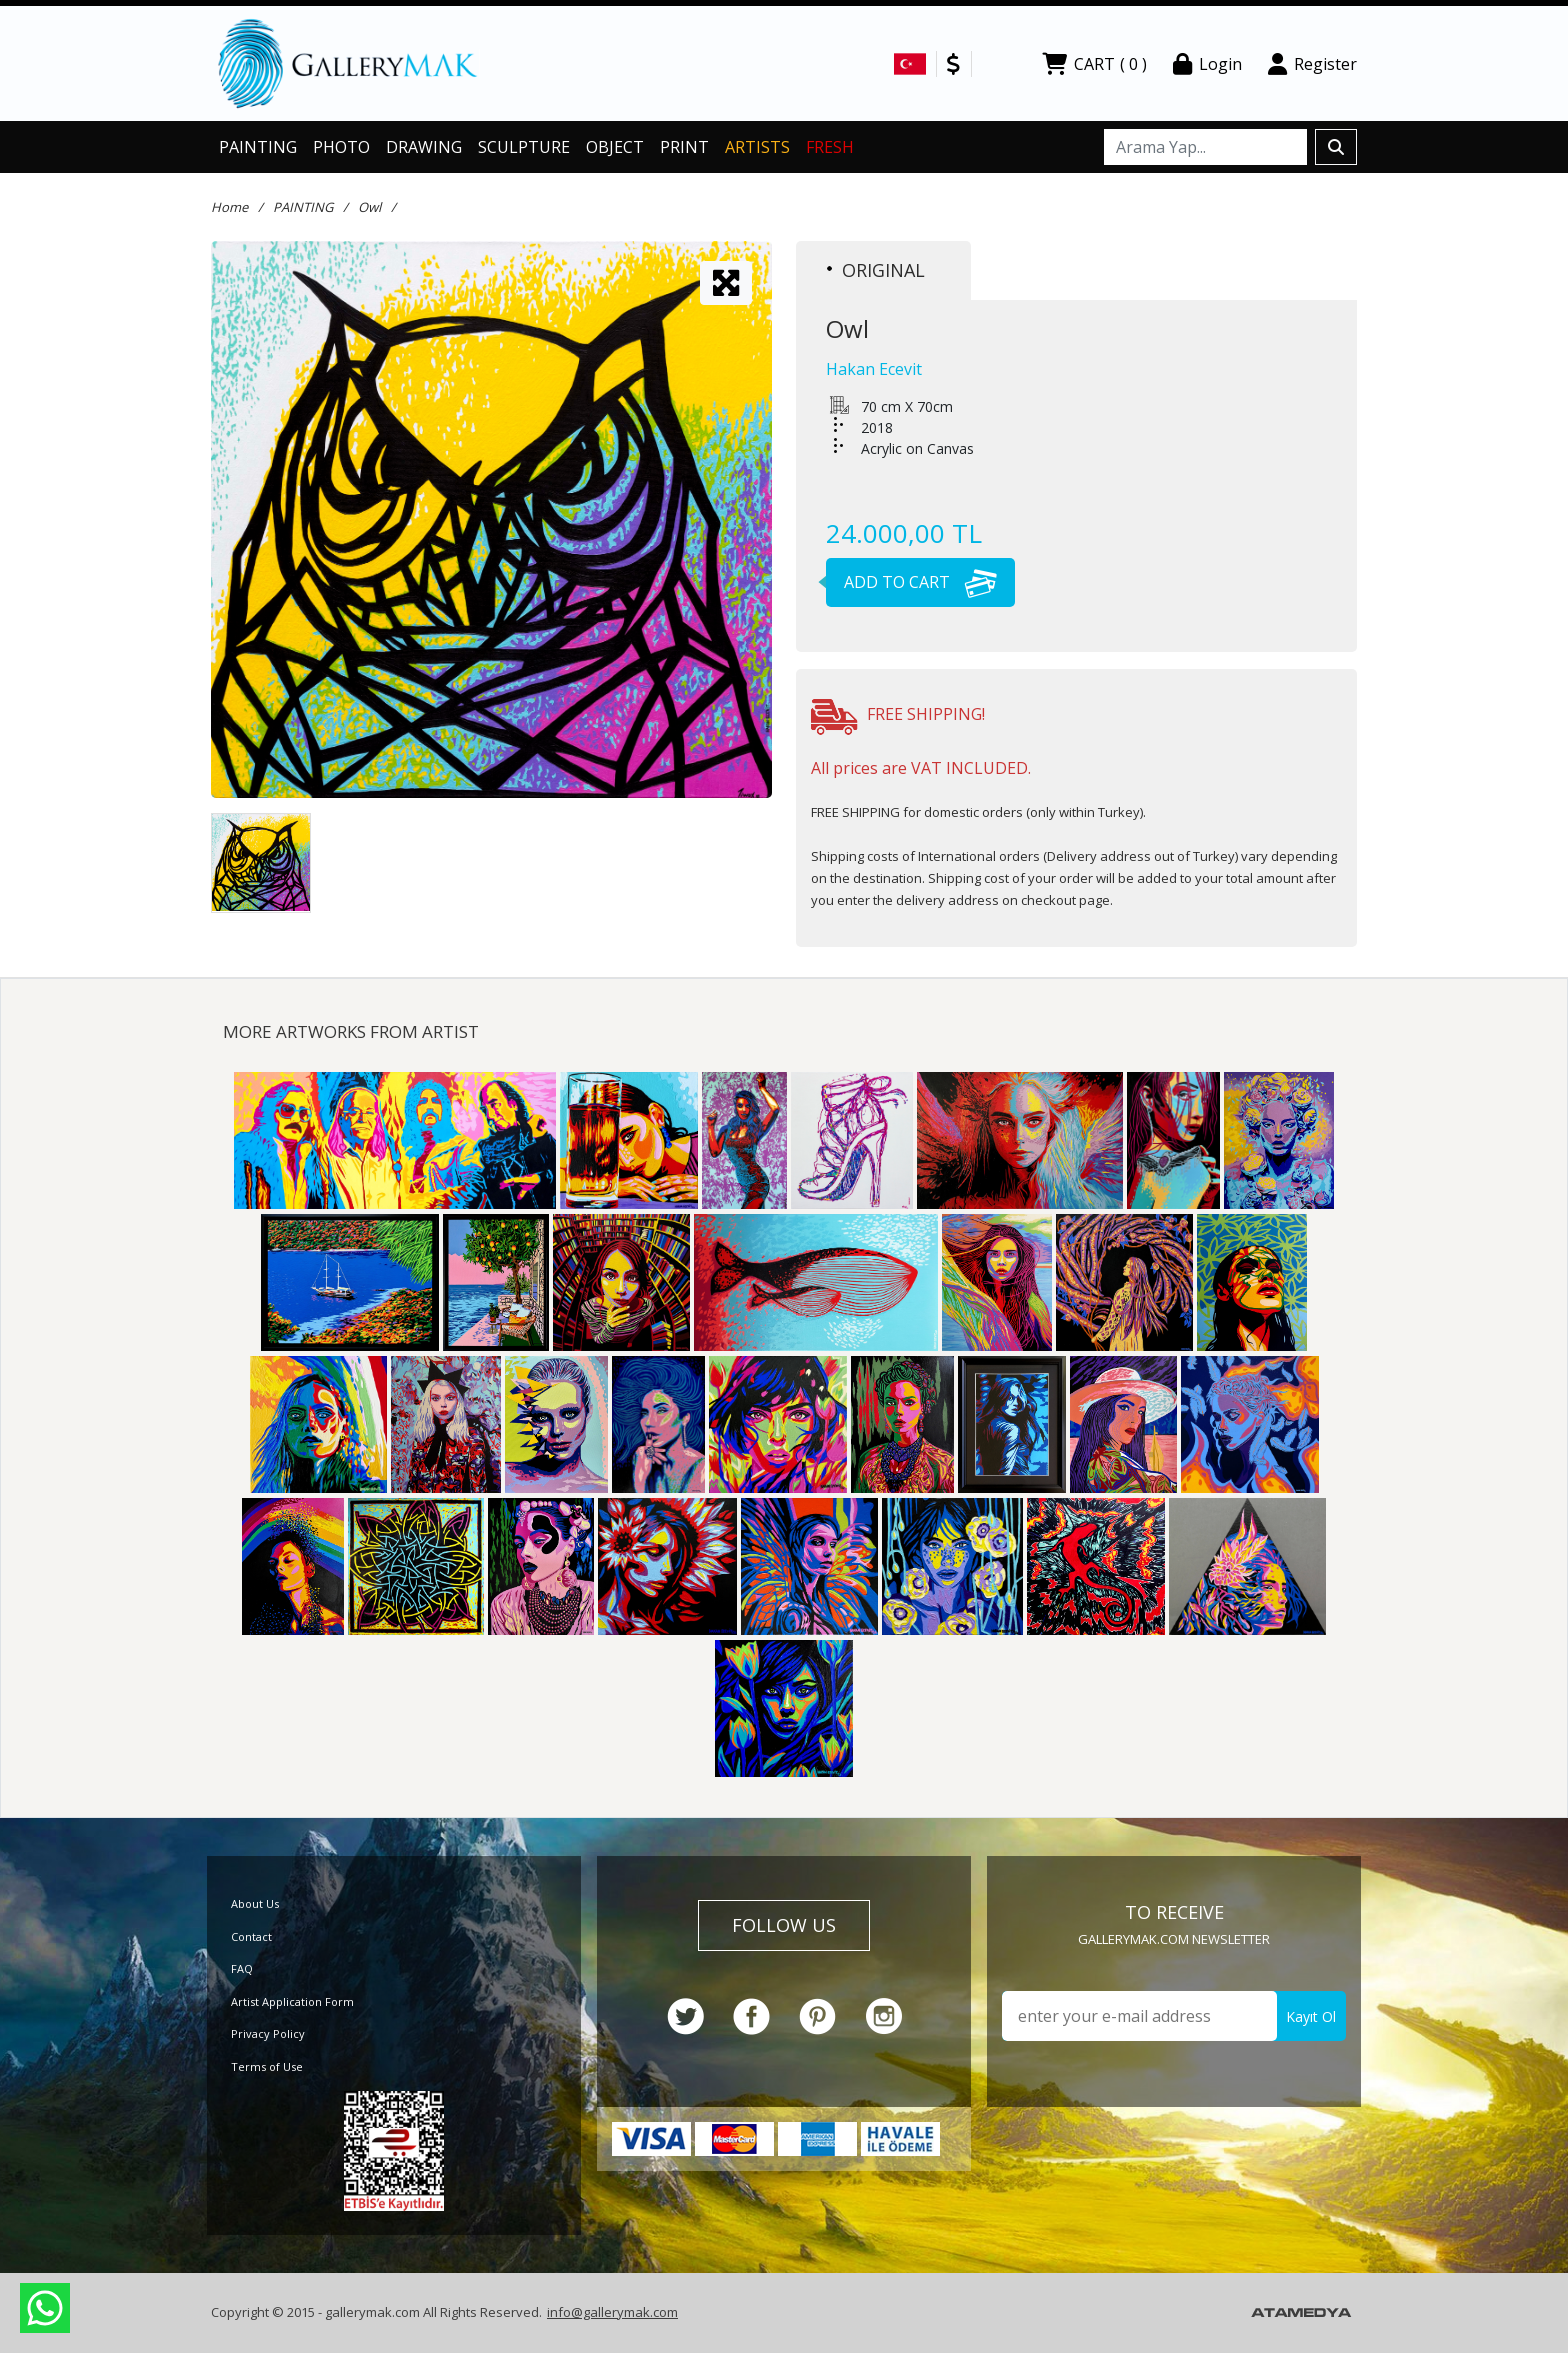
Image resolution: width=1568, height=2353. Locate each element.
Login (1207, 64)
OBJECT (615, 147)
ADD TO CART (911, 582)
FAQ (242, 1968)
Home (229, 207)
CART (1094, 64)
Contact (251, 1936)
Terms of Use (267, 2066)
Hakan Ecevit (874, 369)
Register (1312, 64)
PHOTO (341, 147)
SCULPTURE (524, 147)
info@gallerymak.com (612, 2312)
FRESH (830, 147)
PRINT (684, 147)
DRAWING (424, 147)
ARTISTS (757, 147)
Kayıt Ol (1311, 2016)
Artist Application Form (292, 2001)
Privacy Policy (268, 2033)
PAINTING (258, 147)
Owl (369, 207)
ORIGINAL (876, 270)
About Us (255, 1903)
